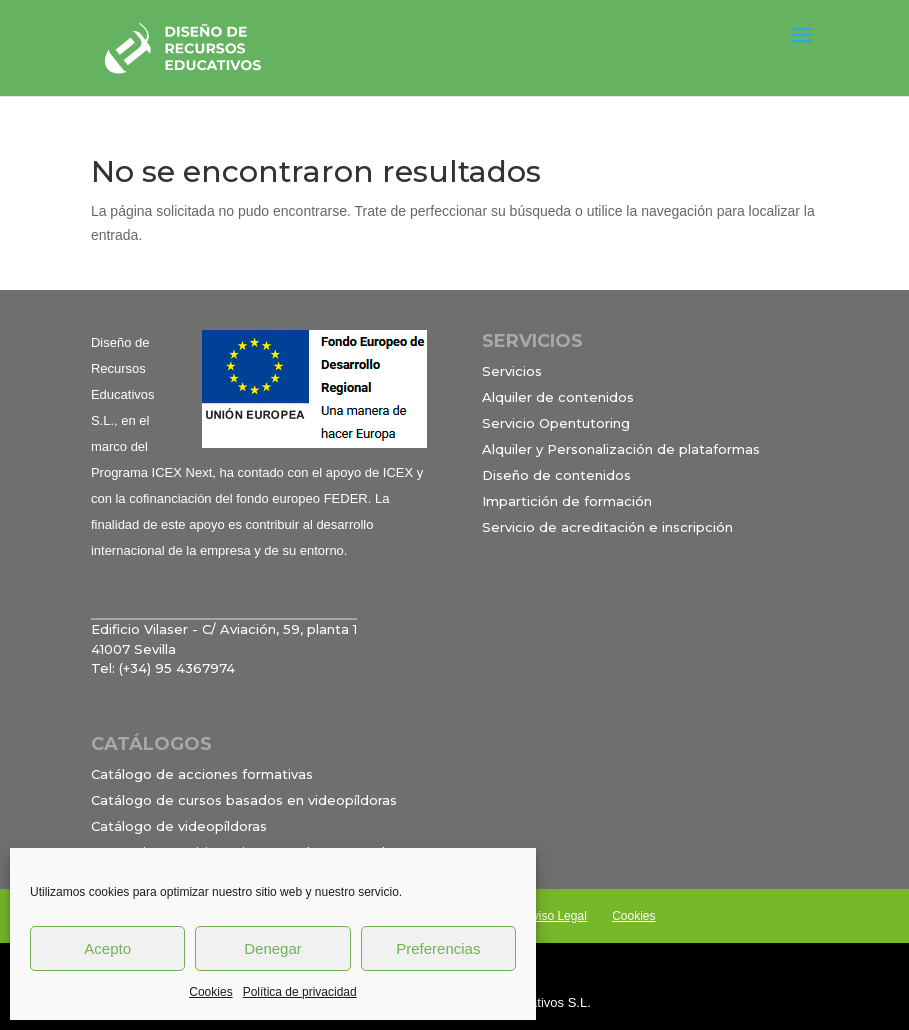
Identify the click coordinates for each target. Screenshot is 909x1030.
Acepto (107, 948)
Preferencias (438, 948)
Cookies (210, 992)
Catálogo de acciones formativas (202, 774)
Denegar (273, 948)
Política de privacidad (300, 992)
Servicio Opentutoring (556, 423)
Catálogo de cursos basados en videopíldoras (244, 800)
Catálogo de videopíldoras (179, 826)
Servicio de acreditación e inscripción (607, 527)
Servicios (512, 371)
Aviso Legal (556, 916)
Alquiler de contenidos (558, 397)
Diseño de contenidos (556, 475)
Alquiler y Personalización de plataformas (621, 449)
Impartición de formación (567, 501)
